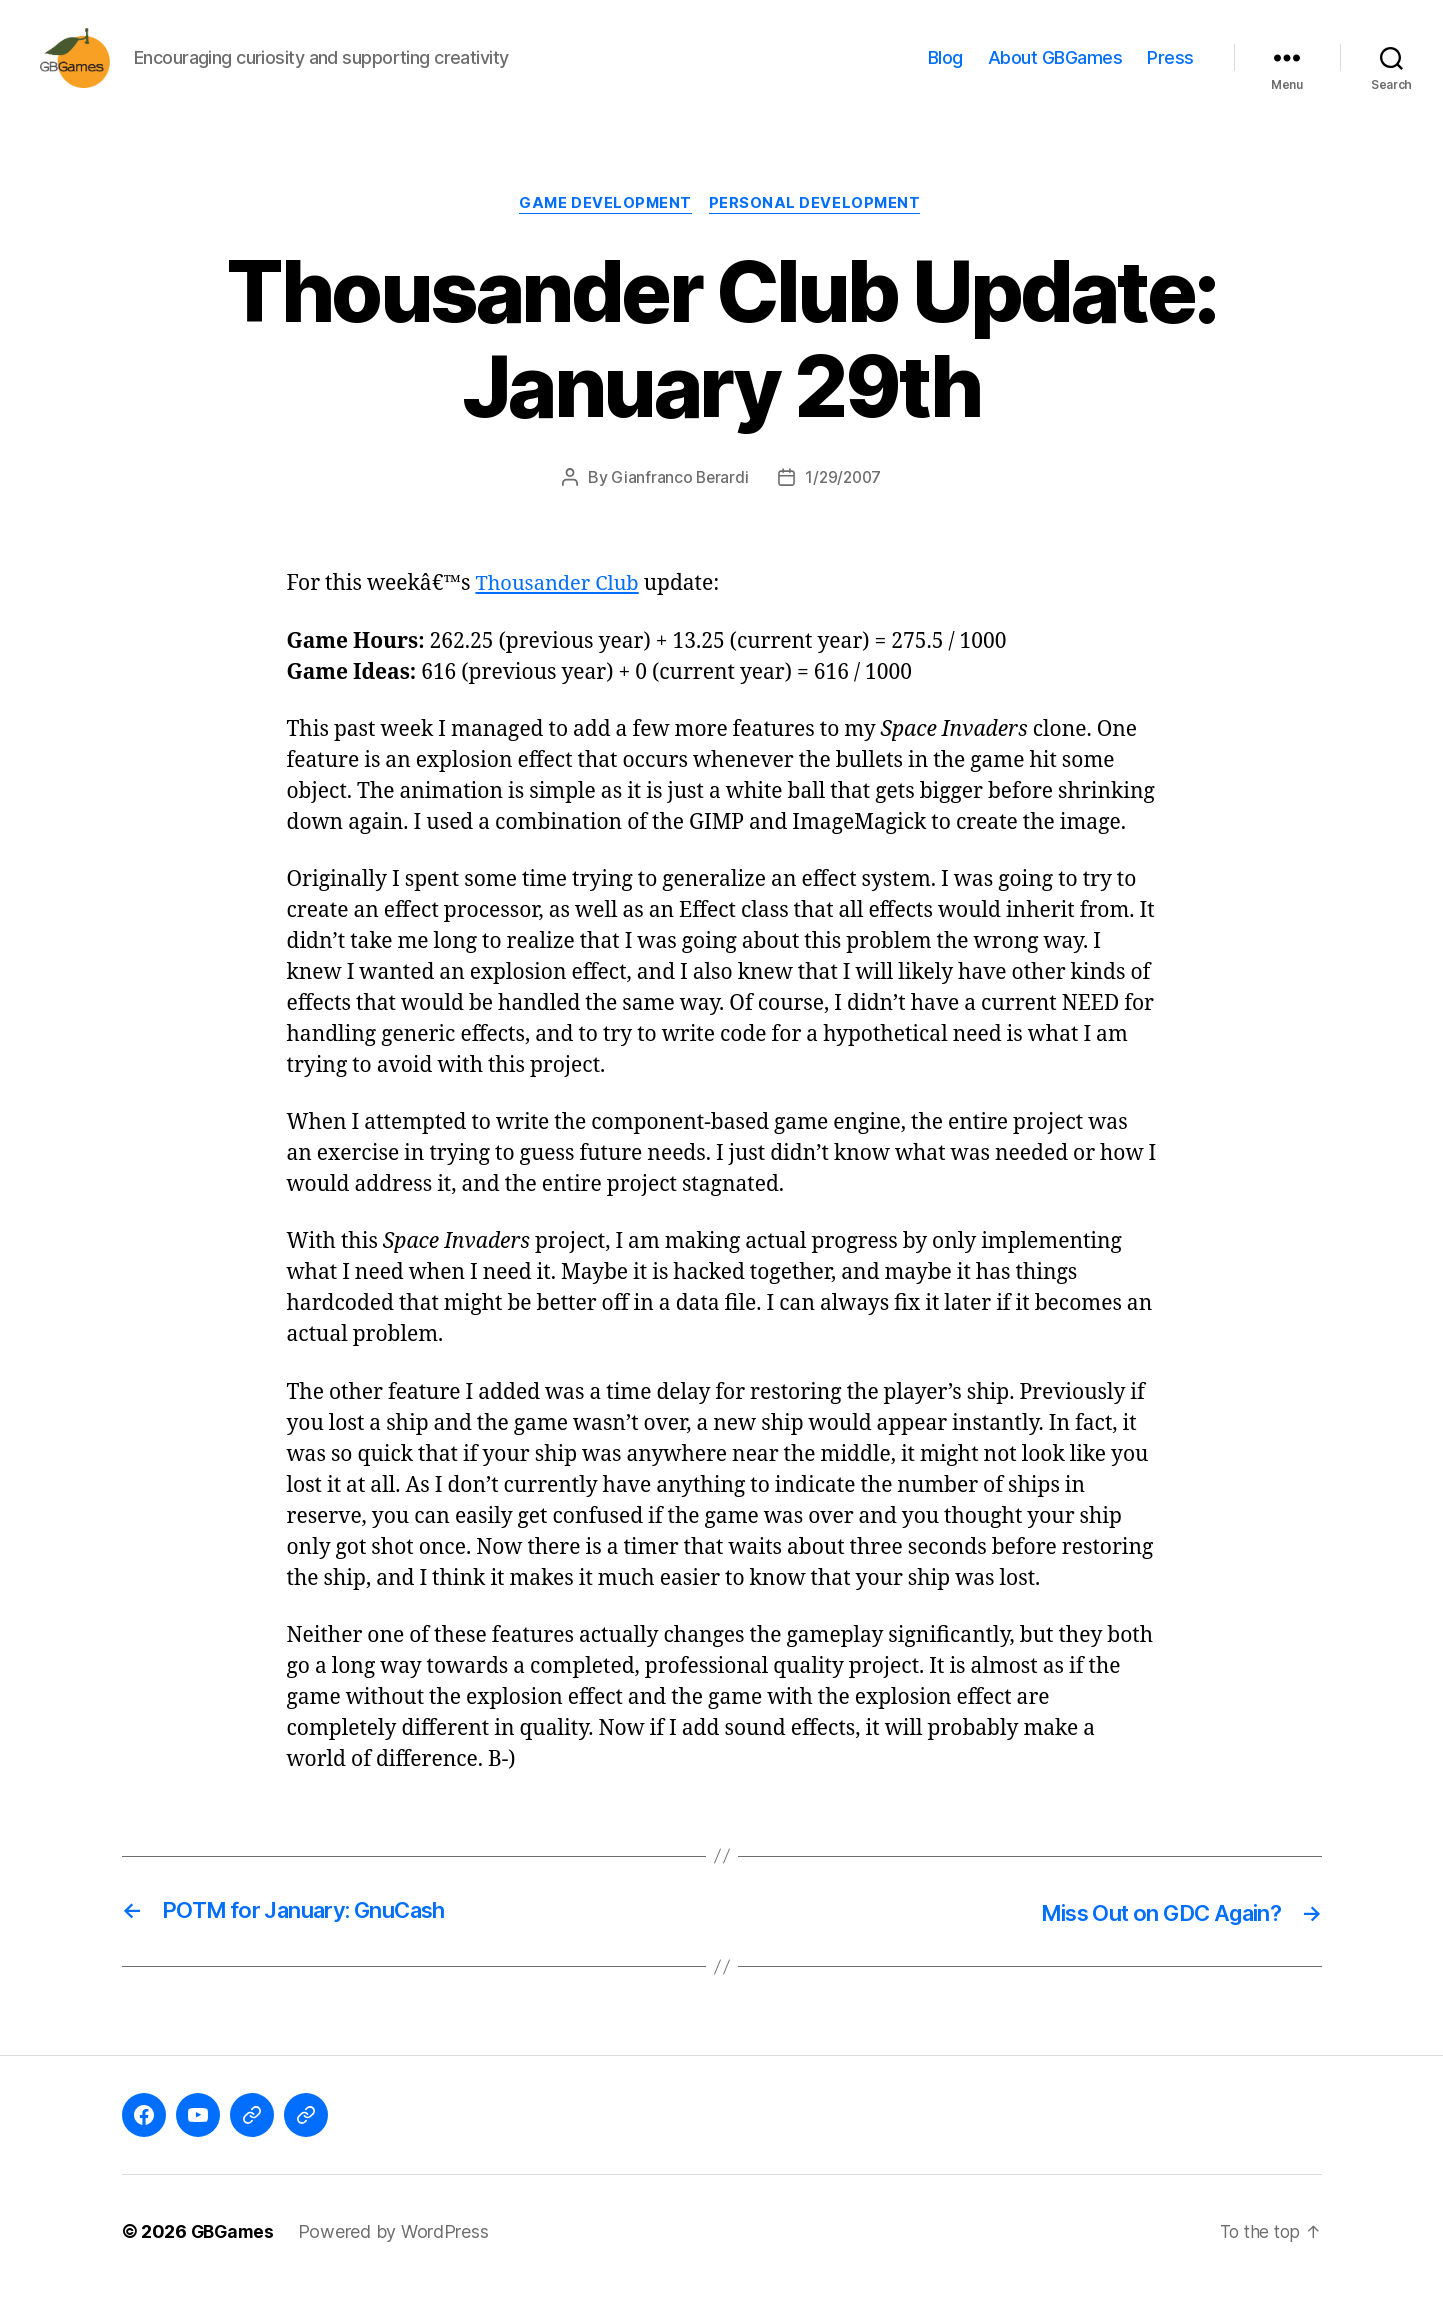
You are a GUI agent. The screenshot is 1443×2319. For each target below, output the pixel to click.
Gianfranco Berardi (677, 509)
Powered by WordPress (397, 2262)
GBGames (234, 2262)
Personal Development (818, 235)
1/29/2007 (844, 509)
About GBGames (1055, 72)
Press (1170, 72)
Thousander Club (560, 615)
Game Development (605, 235)
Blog (945, 72)
